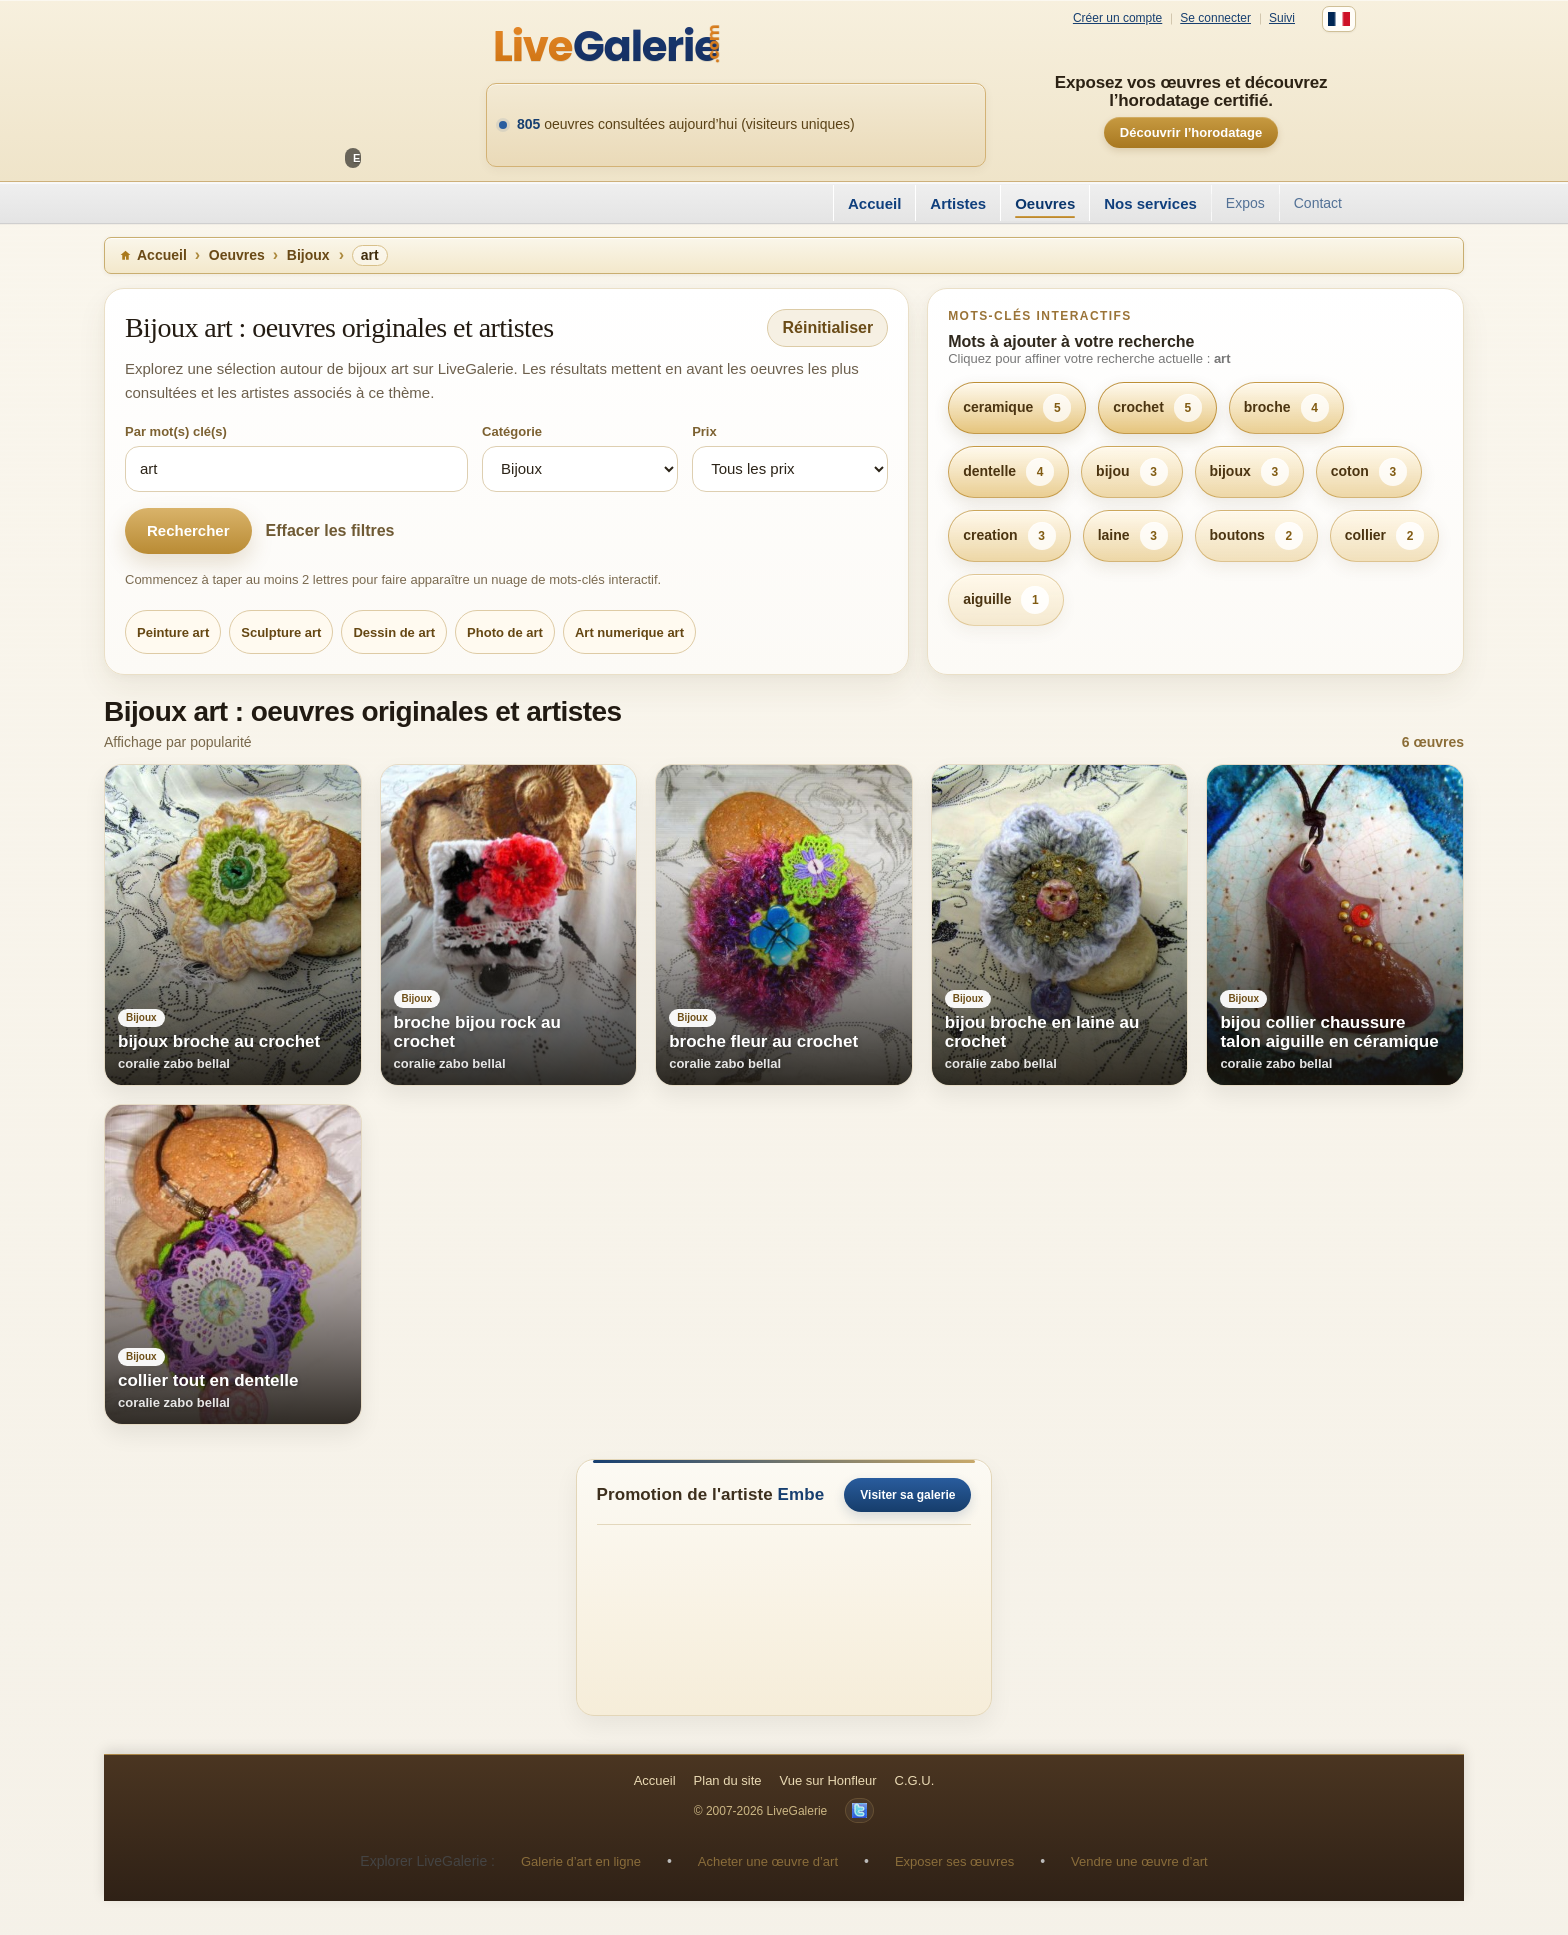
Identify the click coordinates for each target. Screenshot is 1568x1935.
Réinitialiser (827, 327)
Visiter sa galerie (907, 1495)
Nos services (1150, 203)
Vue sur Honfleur (828, 1780)
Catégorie (512, 431)
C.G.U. (915, 1780)
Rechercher (188, 530)
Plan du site (728, 1780)
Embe (801, 1494)
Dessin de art (394, 632)
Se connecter (1215, 18)
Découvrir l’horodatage (1191, 132)
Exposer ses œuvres (954, 1861)
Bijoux (308, 255)
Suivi (1282, 18)
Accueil (874, 203)
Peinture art (173, 632)
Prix (704, 431)
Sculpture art (281, 632)
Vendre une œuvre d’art (1139, 1861)
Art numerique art (629, 632)
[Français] (1339, 19)
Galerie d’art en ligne (581, 1861)
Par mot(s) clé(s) (176, 431)
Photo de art (505, 632)
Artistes (958, 203)
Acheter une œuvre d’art (768, 1861)
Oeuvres (1045, 203)
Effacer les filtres (330, 530)
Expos (1245, 203)
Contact (1318, 203)
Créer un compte (1117, 18)
